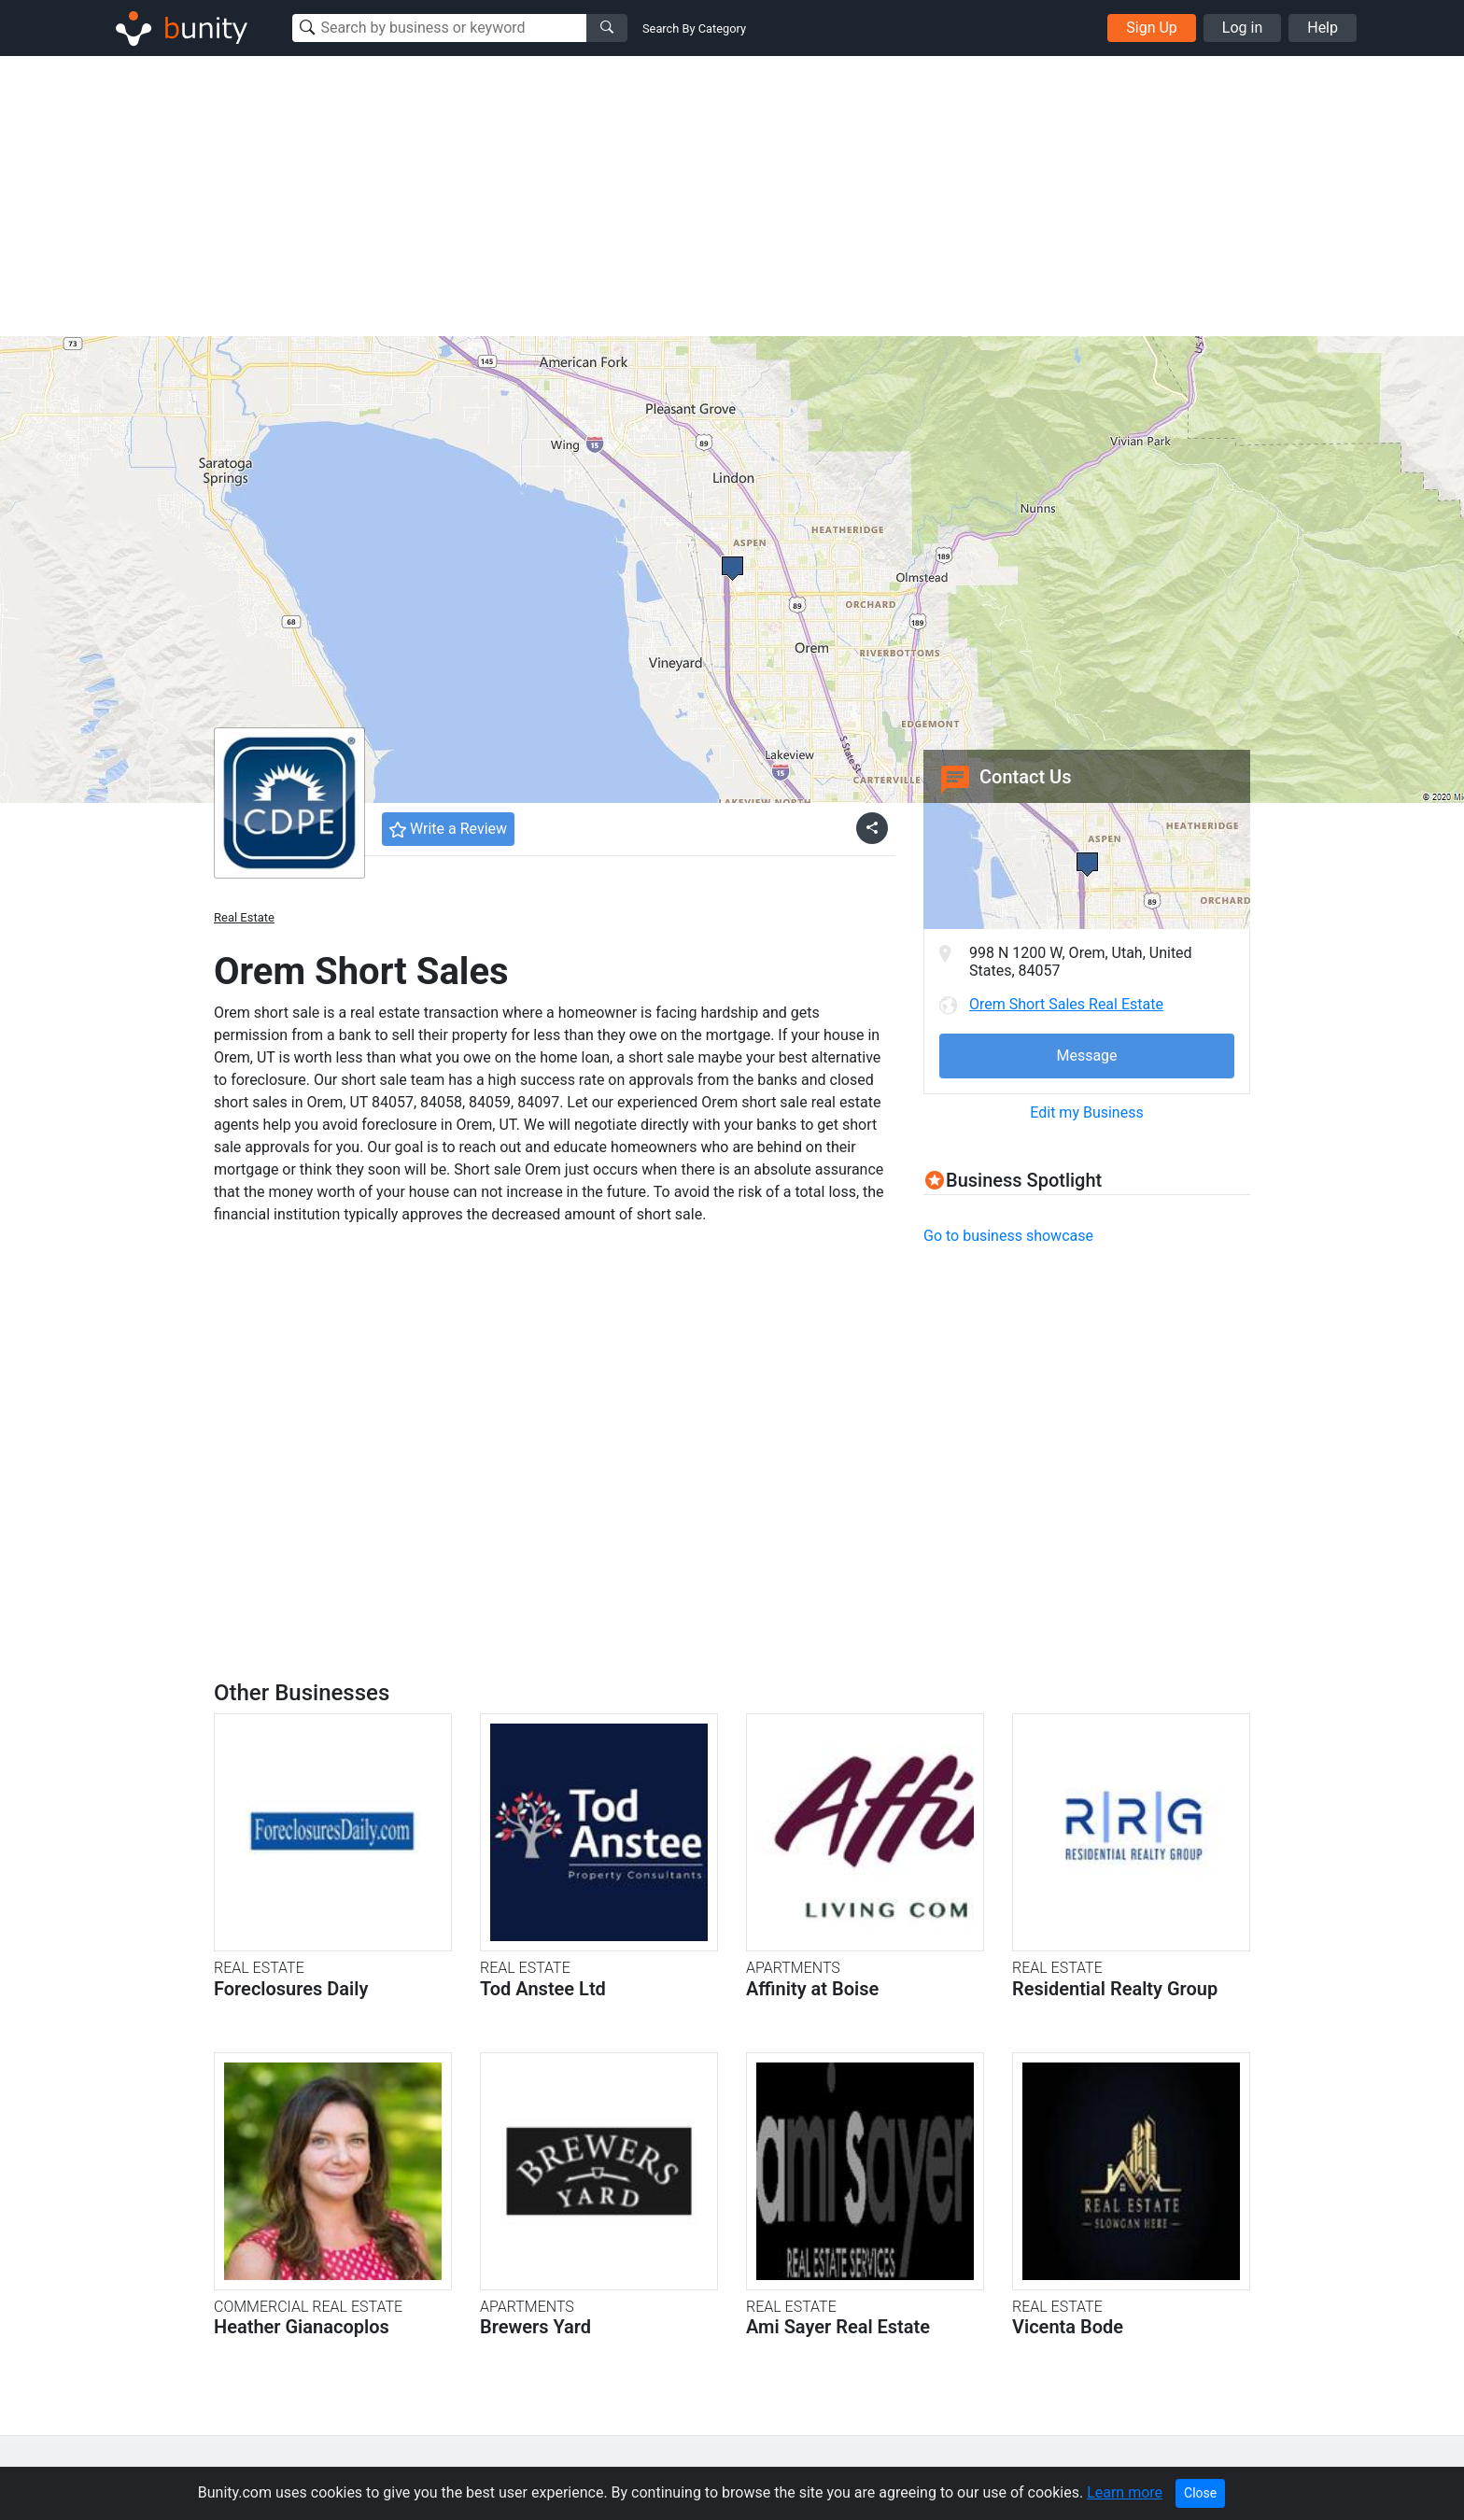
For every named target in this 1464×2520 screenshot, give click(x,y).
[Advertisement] (732, 196)
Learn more (1124, 2492)
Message (1086, 1055)
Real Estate (244, 917)
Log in (1242, 27)
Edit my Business (1086, 1112)
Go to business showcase (1008, 1236)
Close (1200, 2492)
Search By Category (694, 28)
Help (1322, 27)
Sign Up (1151, 27)
